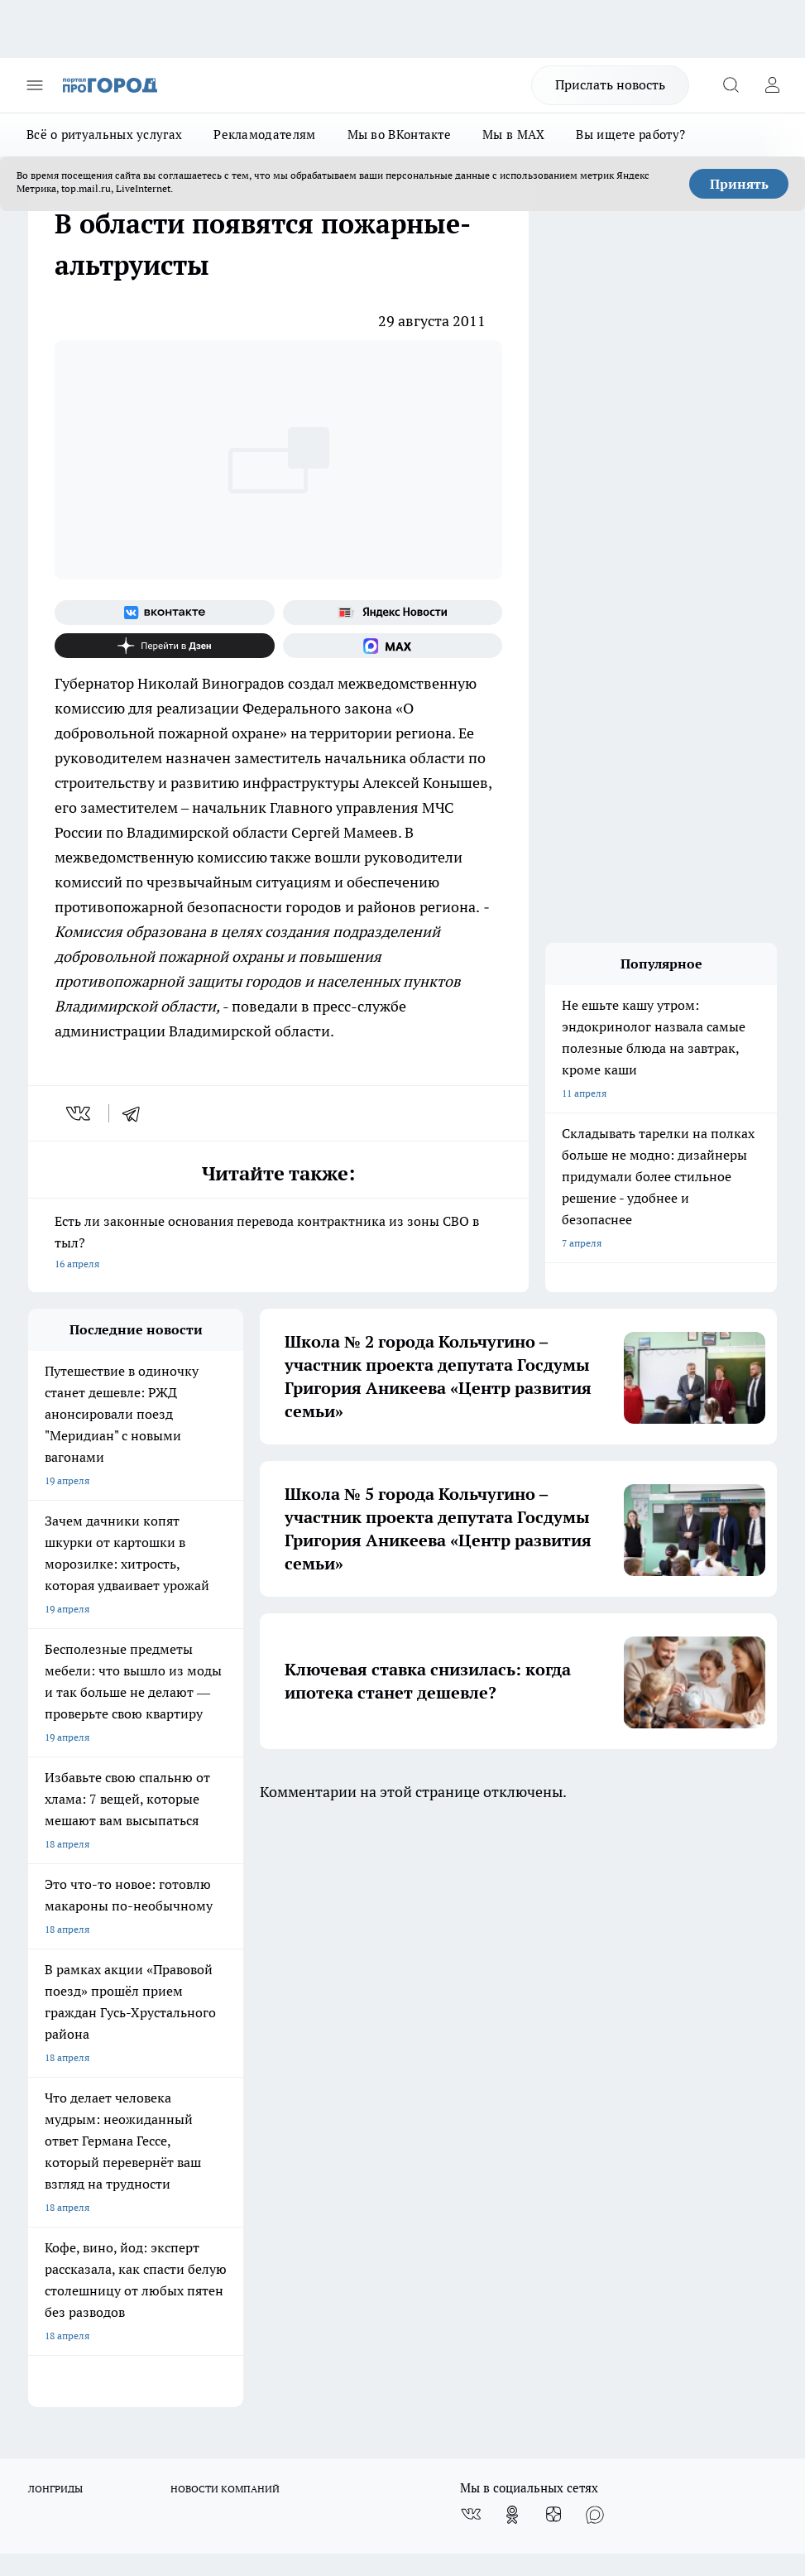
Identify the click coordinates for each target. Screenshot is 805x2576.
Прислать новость (610, 84)
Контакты (347, 2017)
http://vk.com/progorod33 (372, 2399)
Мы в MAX (513, 134)
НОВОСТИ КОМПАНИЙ (225, 1902)
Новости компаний (220, 2038)
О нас (41, 1996)
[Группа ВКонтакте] (165, 612)
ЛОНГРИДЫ (55, 1902)
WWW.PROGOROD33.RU (168, 2128)
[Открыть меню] (35, 85)
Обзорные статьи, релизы (236, 2017)
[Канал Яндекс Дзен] (165, 645)
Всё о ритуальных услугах (104, 134)
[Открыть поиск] (730, 85)
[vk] (79, 1113)
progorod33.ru (519, 2359)
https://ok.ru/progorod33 (497, 2399)
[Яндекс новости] (393, 612)
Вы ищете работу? (630, 134)
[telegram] (136, 1113)
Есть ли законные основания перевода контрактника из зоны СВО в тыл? (278, 1244)
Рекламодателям (264, 134)
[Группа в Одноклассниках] (512, 1928)
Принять (739, 183)
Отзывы (46, 2017)
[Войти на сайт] (771, 85)
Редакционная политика (380, 1996)
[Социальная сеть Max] (393, 645)
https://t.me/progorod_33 (620, 2399)
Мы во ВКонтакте (399, 134)
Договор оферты (67, 2038)
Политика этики (213, 1996)
